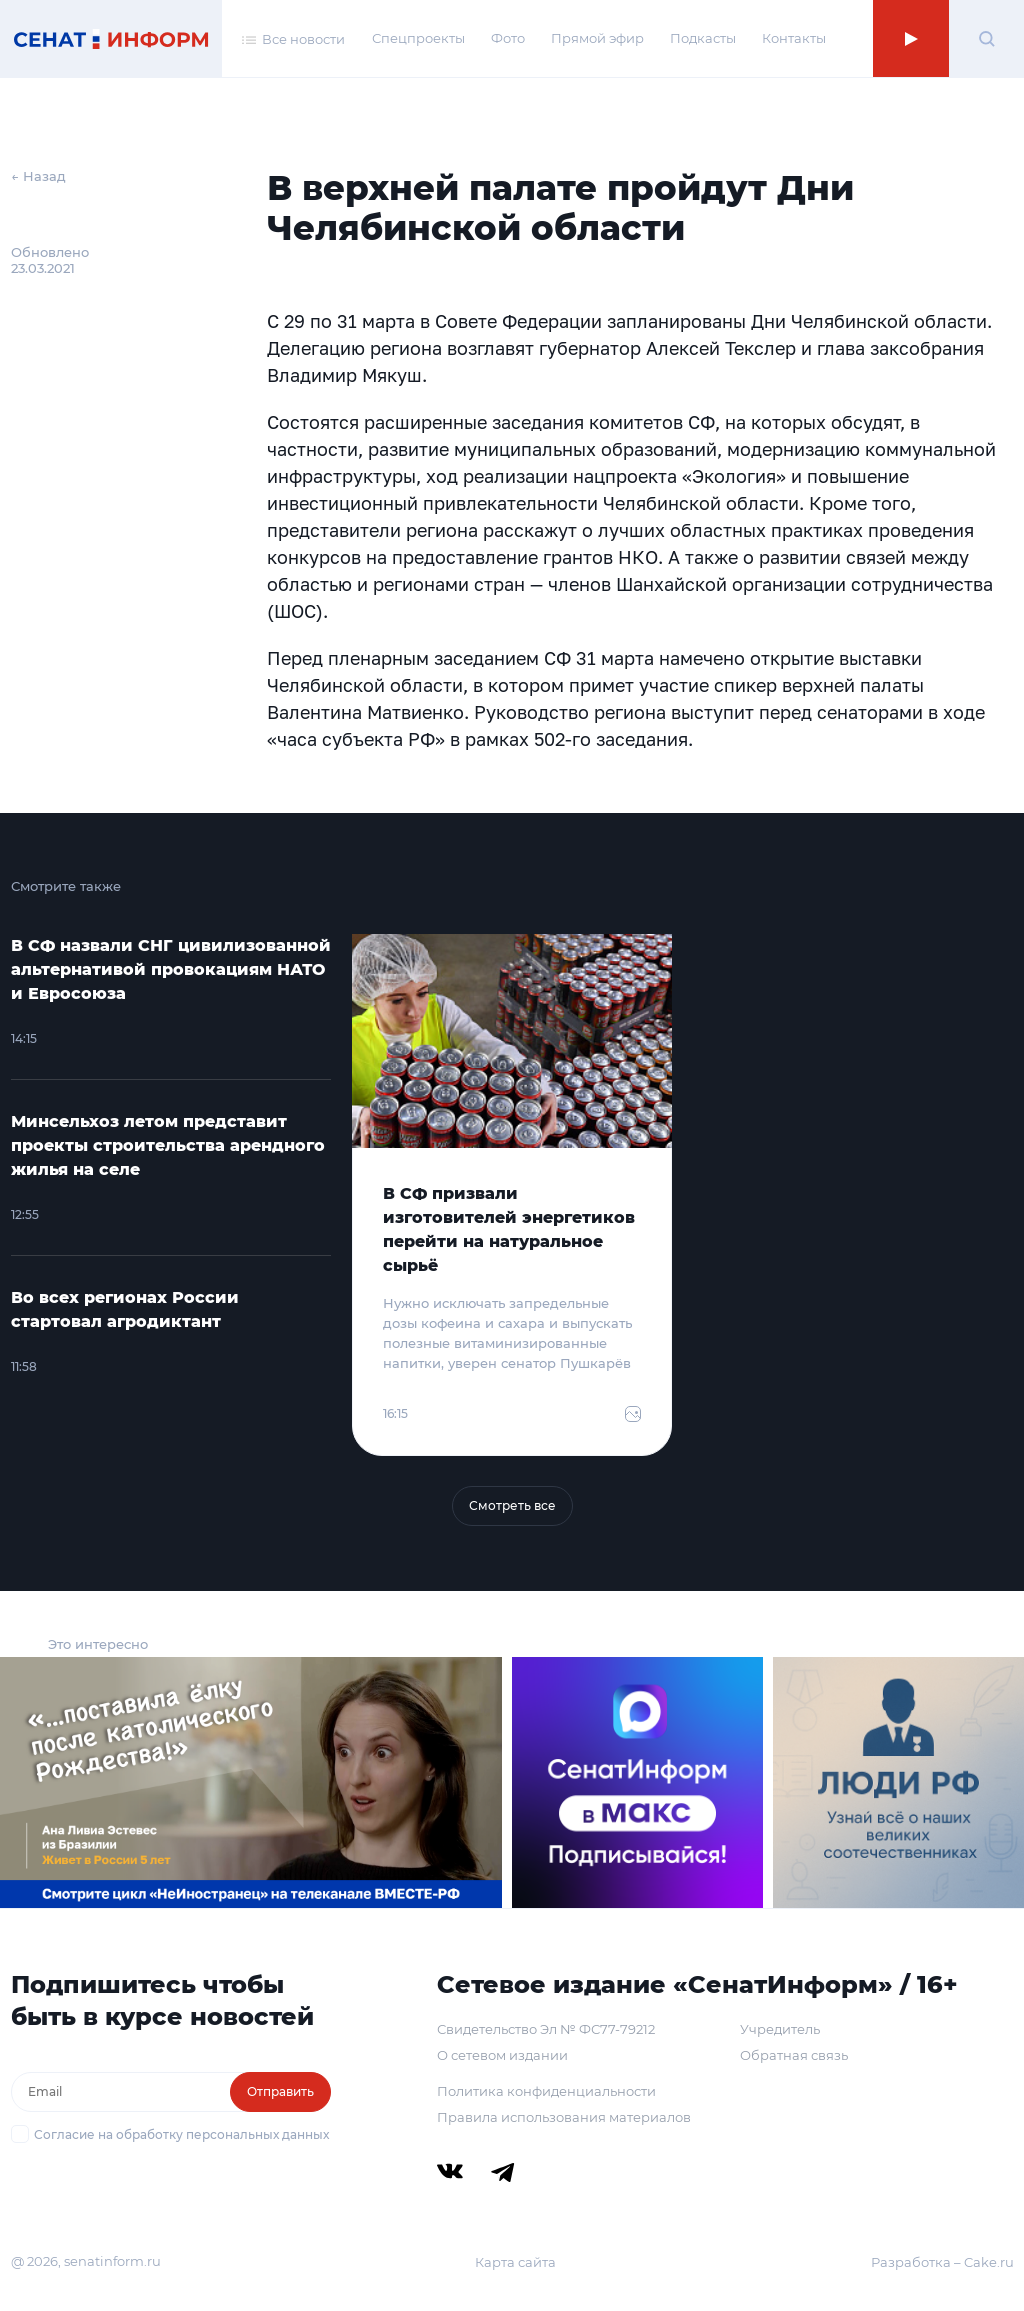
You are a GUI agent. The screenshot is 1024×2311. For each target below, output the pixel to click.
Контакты (794, 38)
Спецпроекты (418, 38)
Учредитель (780, 2029)
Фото (508, 38)
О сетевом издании (502, 2055)
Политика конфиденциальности (546, 2091)
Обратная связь (794, 2055)
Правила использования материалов (564, 2117)
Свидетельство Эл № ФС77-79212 (546, 2029)
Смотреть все (512, 1505)
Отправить (280, 2091)
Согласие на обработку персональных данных (181, 2134)
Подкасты (703, 38)
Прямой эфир (597, 38)
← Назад (38, 176)
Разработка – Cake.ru (942, 2262)
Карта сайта (515, 2262)
